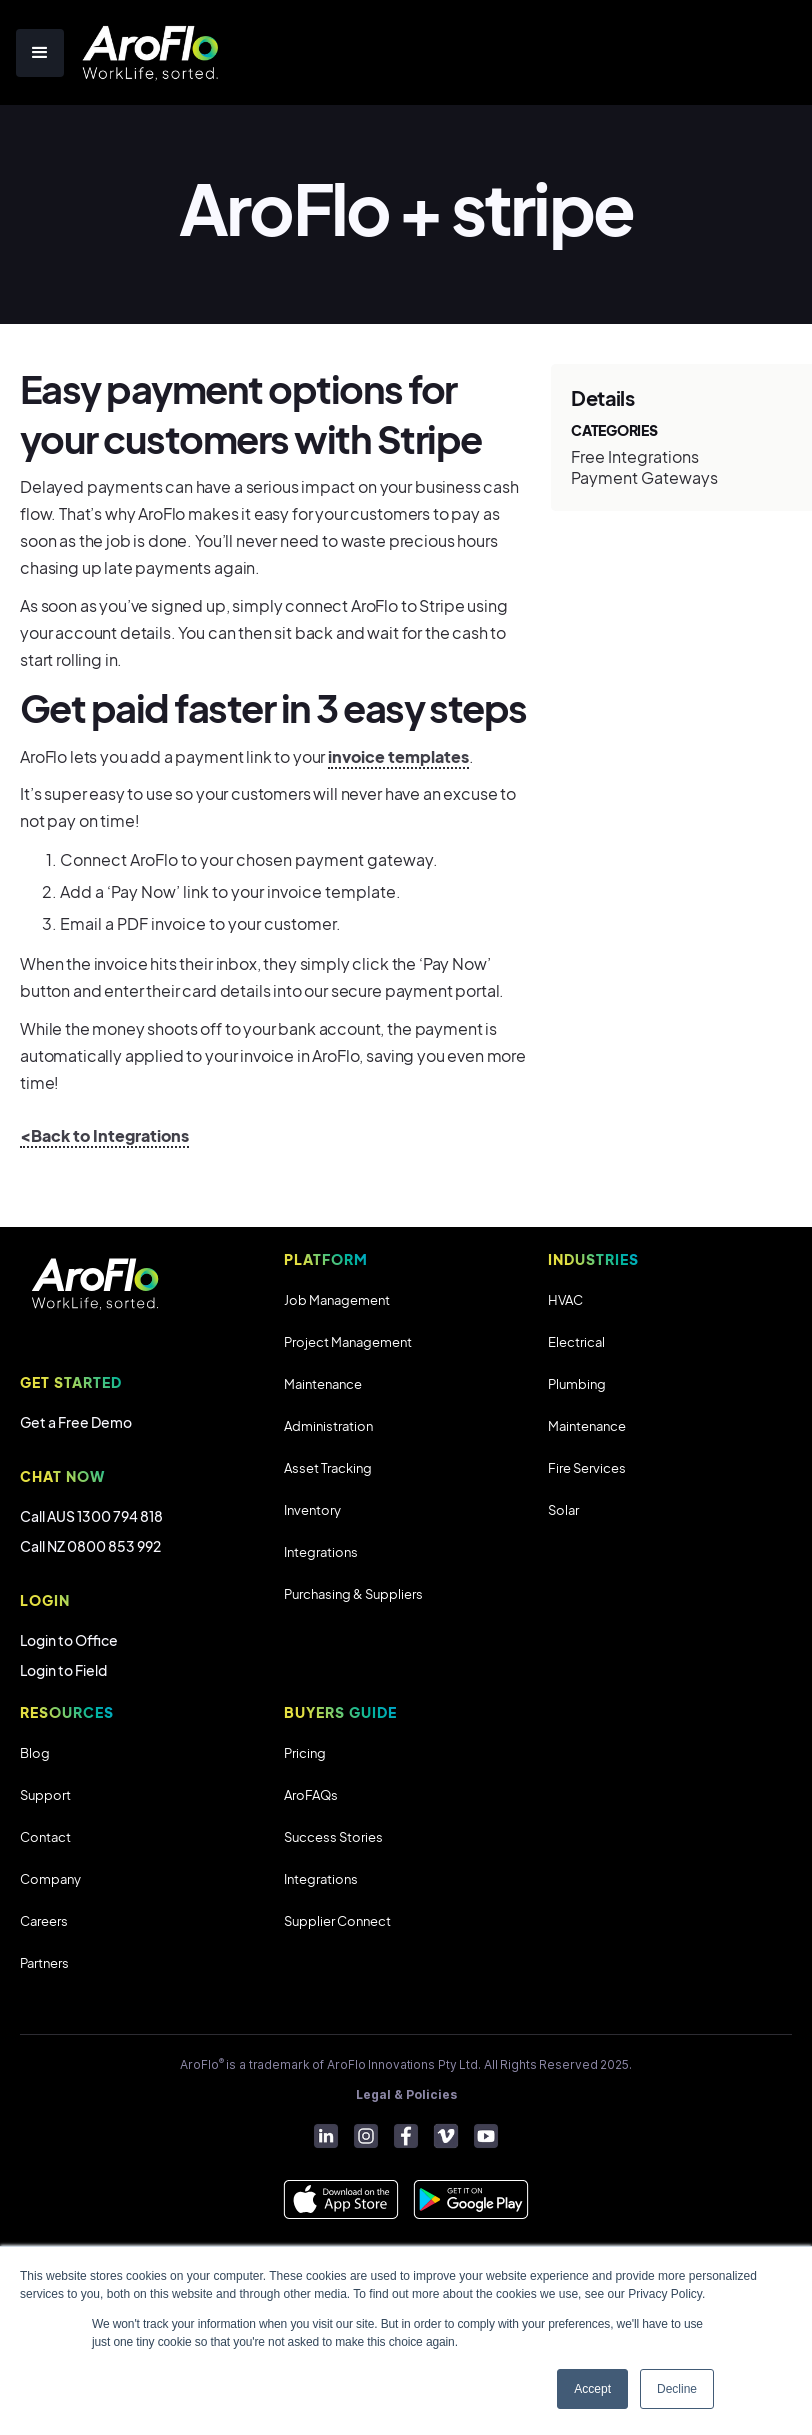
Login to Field (63, 1670)
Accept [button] (592, 2389)
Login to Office (69, 1640)
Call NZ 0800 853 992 (90, 1546)
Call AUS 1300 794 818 (91, 1516)
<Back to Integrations (104, 1135)
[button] (40, 53)
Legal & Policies (406, 2094)
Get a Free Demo (76, 1422)
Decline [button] (677, 2389)
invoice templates (398, 756)
